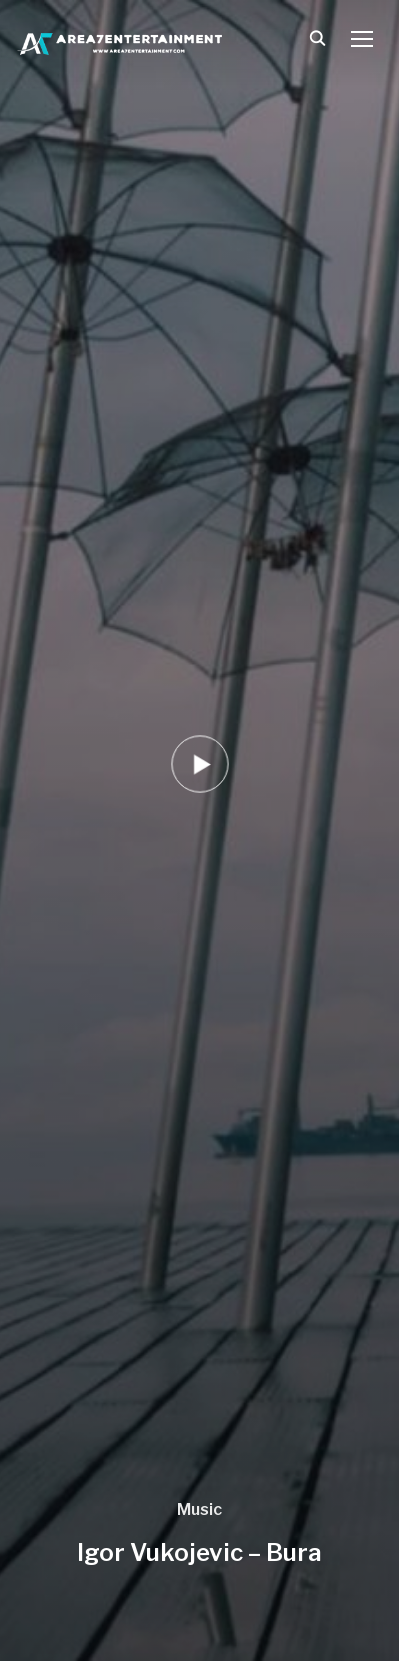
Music (199, 1509)
